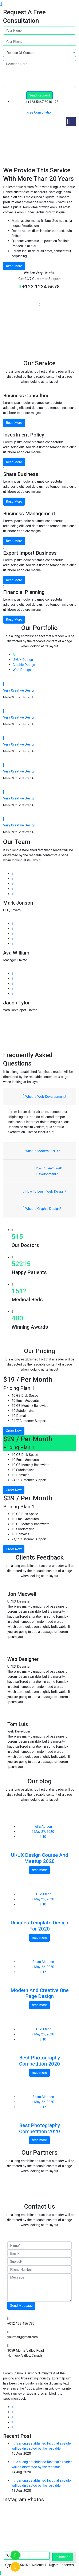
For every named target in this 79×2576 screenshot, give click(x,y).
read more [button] (39, 1870)
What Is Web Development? (44, 1096)
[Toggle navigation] (71, 121)
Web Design (22, 670)
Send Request (39, 95)
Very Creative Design (19, 690)
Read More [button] (14, 266)
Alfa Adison (43, 1827)
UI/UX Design (23, 660)
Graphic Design (24, 665)
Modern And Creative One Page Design (40, 1993)
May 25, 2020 (44, 1899)
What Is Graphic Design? (42, 1208)
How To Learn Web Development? (47, 1170)
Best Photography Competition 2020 (39, 2061)
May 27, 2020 (44, 1832)
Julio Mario (43, 1894)
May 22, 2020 (44, 1967)
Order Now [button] (14, 1431)
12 (44, 1972)
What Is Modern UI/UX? (41, 1150)
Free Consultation (39, 112)
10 (44, 1837)
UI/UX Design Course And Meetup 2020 (39, 1858)
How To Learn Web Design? (44, 1191)
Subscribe (62, 2557)
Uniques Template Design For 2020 (39, 1926)
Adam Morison (43, 1962)
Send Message (21, 2306)
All (14, 655)
